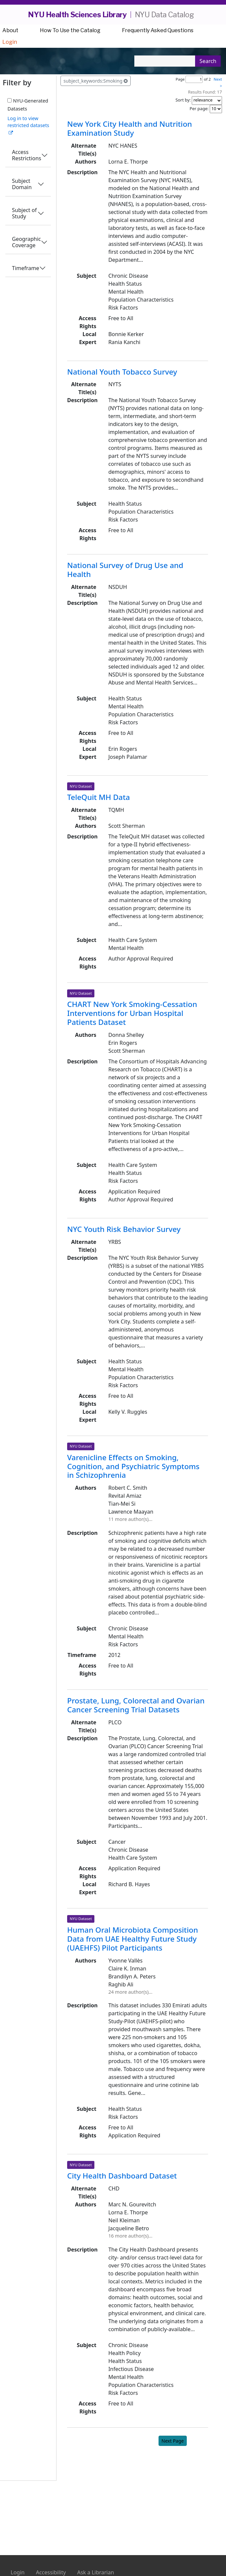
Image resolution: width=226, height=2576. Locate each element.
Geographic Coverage (26, 242)
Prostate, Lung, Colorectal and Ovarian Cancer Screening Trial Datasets (136, 1705)
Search (207, 61)
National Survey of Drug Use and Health (125, 569)
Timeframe (25, 268)
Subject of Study (24, 213)
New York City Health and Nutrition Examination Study (129, 128)
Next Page (173, 2441)
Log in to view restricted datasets (28, 125)
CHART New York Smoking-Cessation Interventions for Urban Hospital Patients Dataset (132, 1013)
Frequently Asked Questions (157, 30)
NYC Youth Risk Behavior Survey (123, 1229)
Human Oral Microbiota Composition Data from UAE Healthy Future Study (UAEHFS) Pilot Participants (132, 1939)
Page (179, 79)
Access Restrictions (26, 155)
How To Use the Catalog (70, 30)
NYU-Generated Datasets (27, 105)
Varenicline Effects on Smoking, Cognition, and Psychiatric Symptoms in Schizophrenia (133, 1466)
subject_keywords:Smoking (95, 81)
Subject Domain (22, 184)
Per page (199, 108)
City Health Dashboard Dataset (122, 2176)
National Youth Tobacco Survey (122, 372)
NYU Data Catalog (164, 14)
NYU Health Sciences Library (77, 14)
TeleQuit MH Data (98, 797)
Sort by (182, 100)
